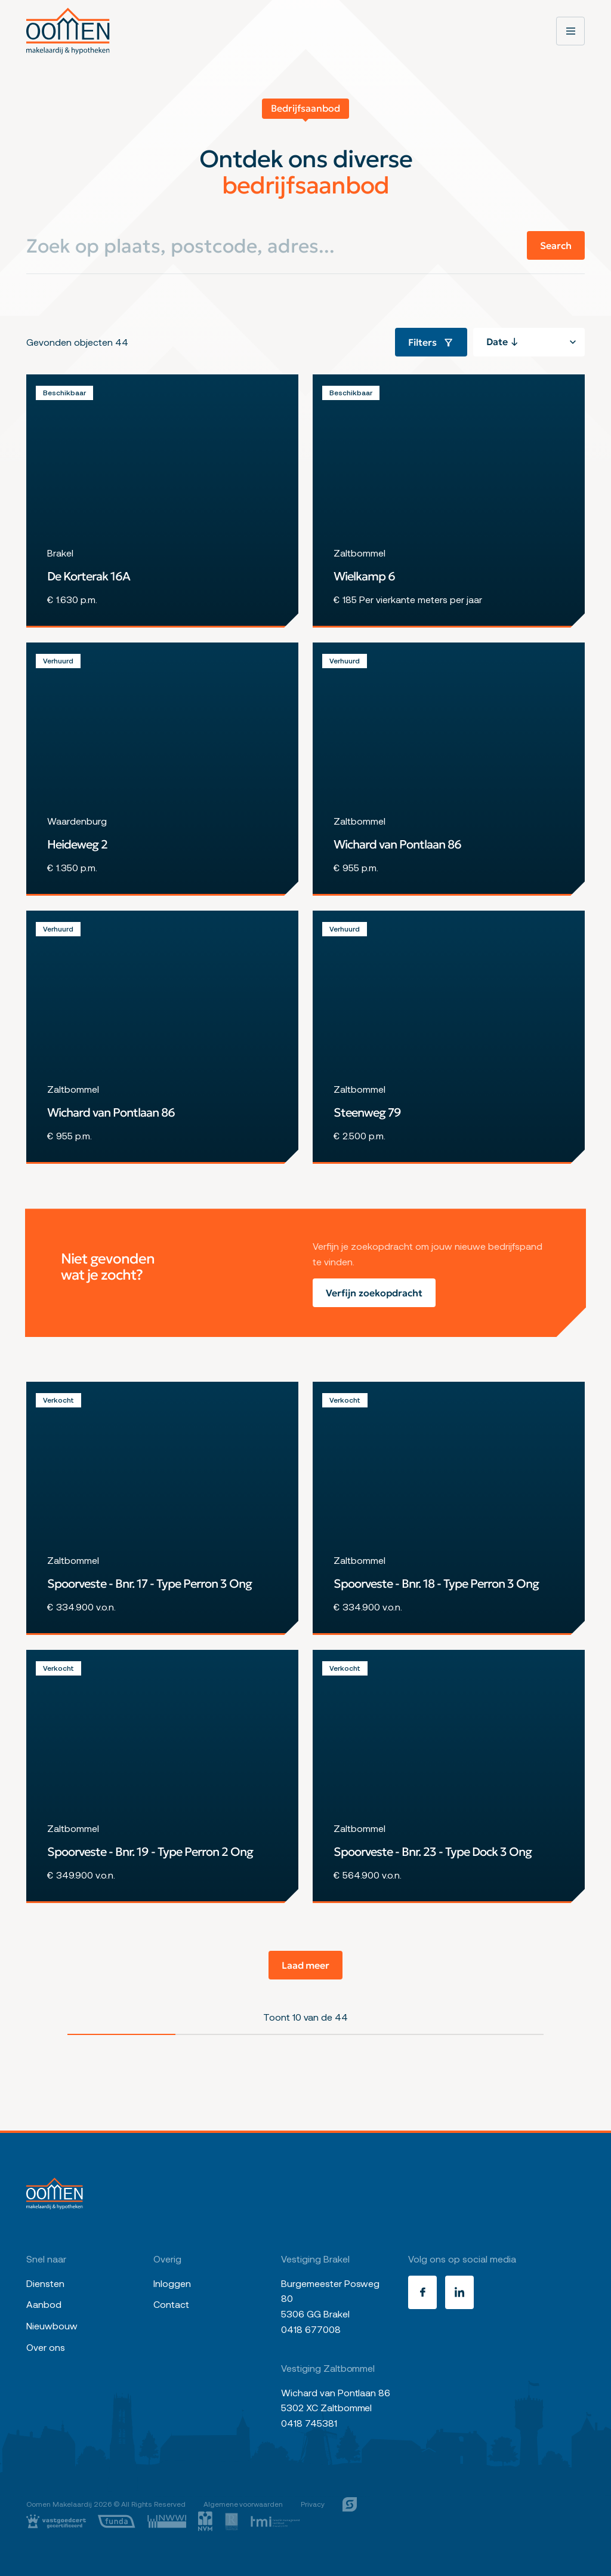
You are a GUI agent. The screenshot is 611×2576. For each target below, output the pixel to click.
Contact (171, 2304)
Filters (431, 342)
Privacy (313, 2504)
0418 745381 (309, 2423)
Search (556, 245)
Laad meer (306, 1965)
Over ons (45, 2347)
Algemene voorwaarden (243, 2504)
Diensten (45, 2283)
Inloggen (172, 2283)
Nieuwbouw (52, 2325)
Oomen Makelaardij (59, 2504)
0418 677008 (311, 2329)
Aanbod (43, 2304)
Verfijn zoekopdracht (374, 1293)
